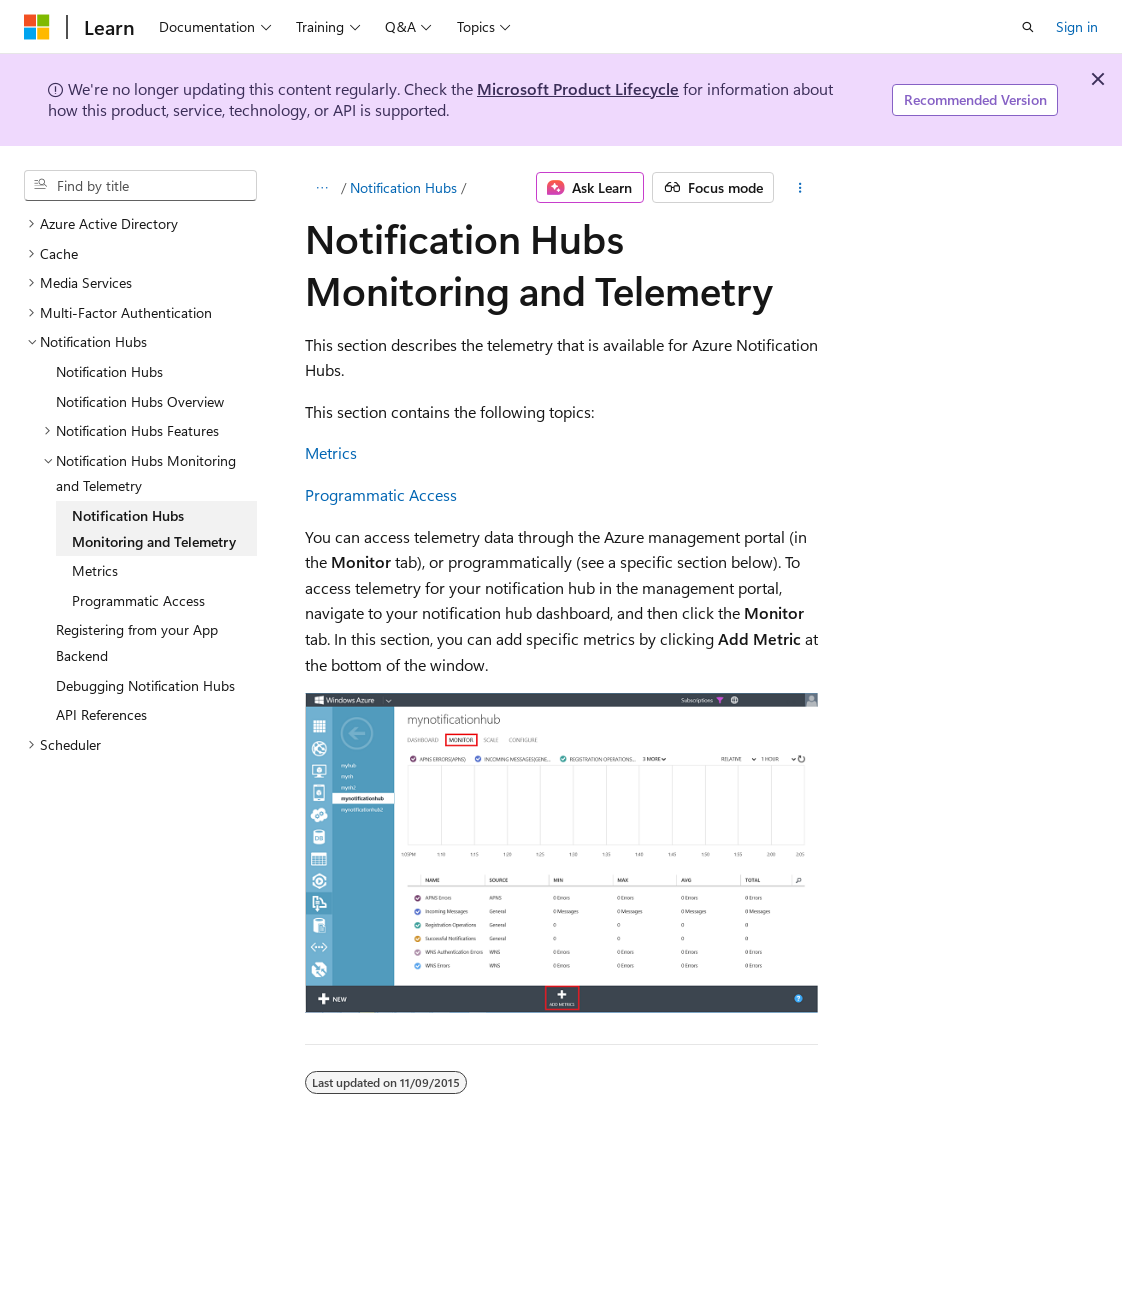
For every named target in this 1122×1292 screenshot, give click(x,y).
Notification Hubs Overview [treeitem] (140, 401)
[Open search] (1028, 27)
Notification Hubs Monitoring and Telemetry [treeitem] (154, 528)
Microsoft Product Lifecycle (578, 88)
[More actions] (799, 188)
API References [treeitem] (101, 714)
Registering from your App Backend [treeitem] (137, 642)
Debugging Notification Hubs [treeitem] (145, 685)
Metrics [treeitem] (95, 570)
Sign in (1077, 26)
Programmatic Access (381, 494)
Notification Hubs (403, 187)
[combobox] (140, 186)
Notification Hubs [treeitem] (109, 371)
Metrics (331, 452)
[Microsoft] (37, 27)
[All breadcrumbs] (322, 188)
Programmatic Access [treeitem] (138, 600)
